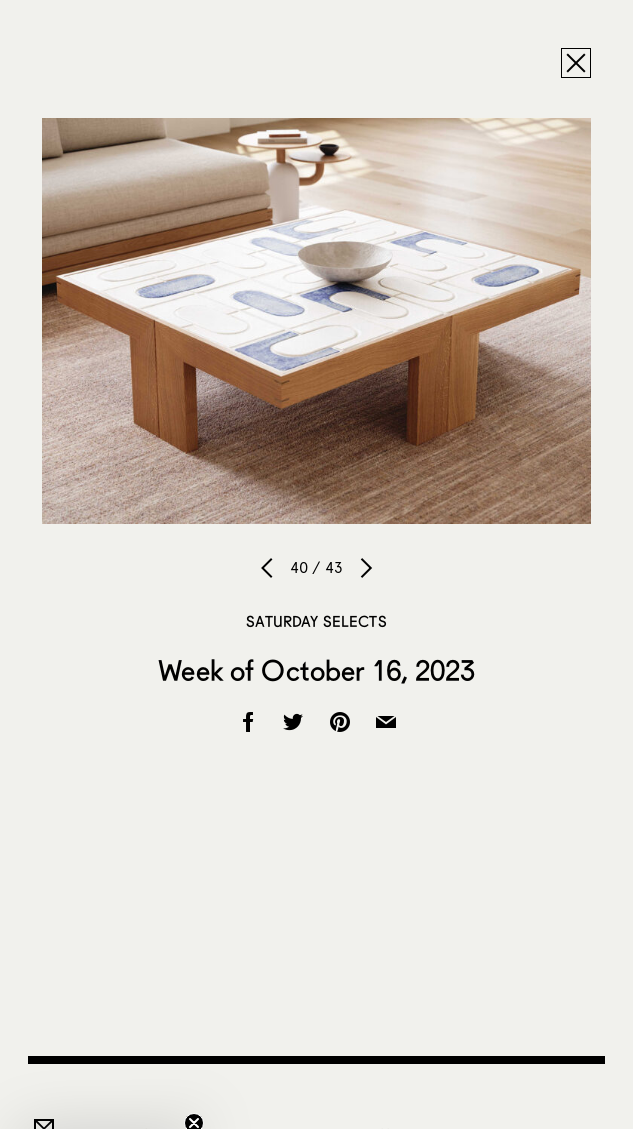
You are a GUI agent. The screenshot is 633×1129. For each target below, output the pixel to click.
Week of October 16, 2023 (316, 670)
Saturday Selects (316, 621)
